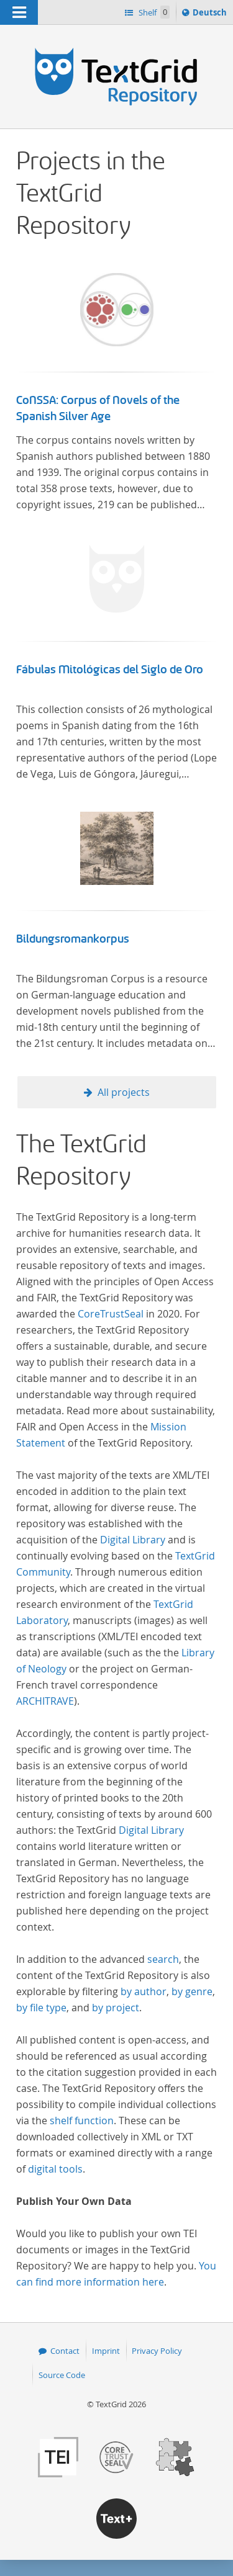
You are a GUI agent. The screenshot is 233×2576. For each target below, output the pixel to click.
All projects (124, 1092)
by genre (191, 1991)
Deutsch (211, 14)
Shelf (153, 12)
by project (115, 2007)
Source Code (62, 2375)
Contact (65, 2350)
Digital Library (132, 1539)
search (163, 1959)
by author (144, 1991)
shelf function (82, 2120)
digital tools (55, 2169)
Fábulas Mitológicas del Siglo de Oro (109, 669)
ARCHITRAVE (45, 1701)
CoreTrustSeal (111, 1314)
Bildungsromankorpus (72, 939)
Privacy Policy (157, 2350)
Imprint (106, 2350)
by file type (41, 2007)
